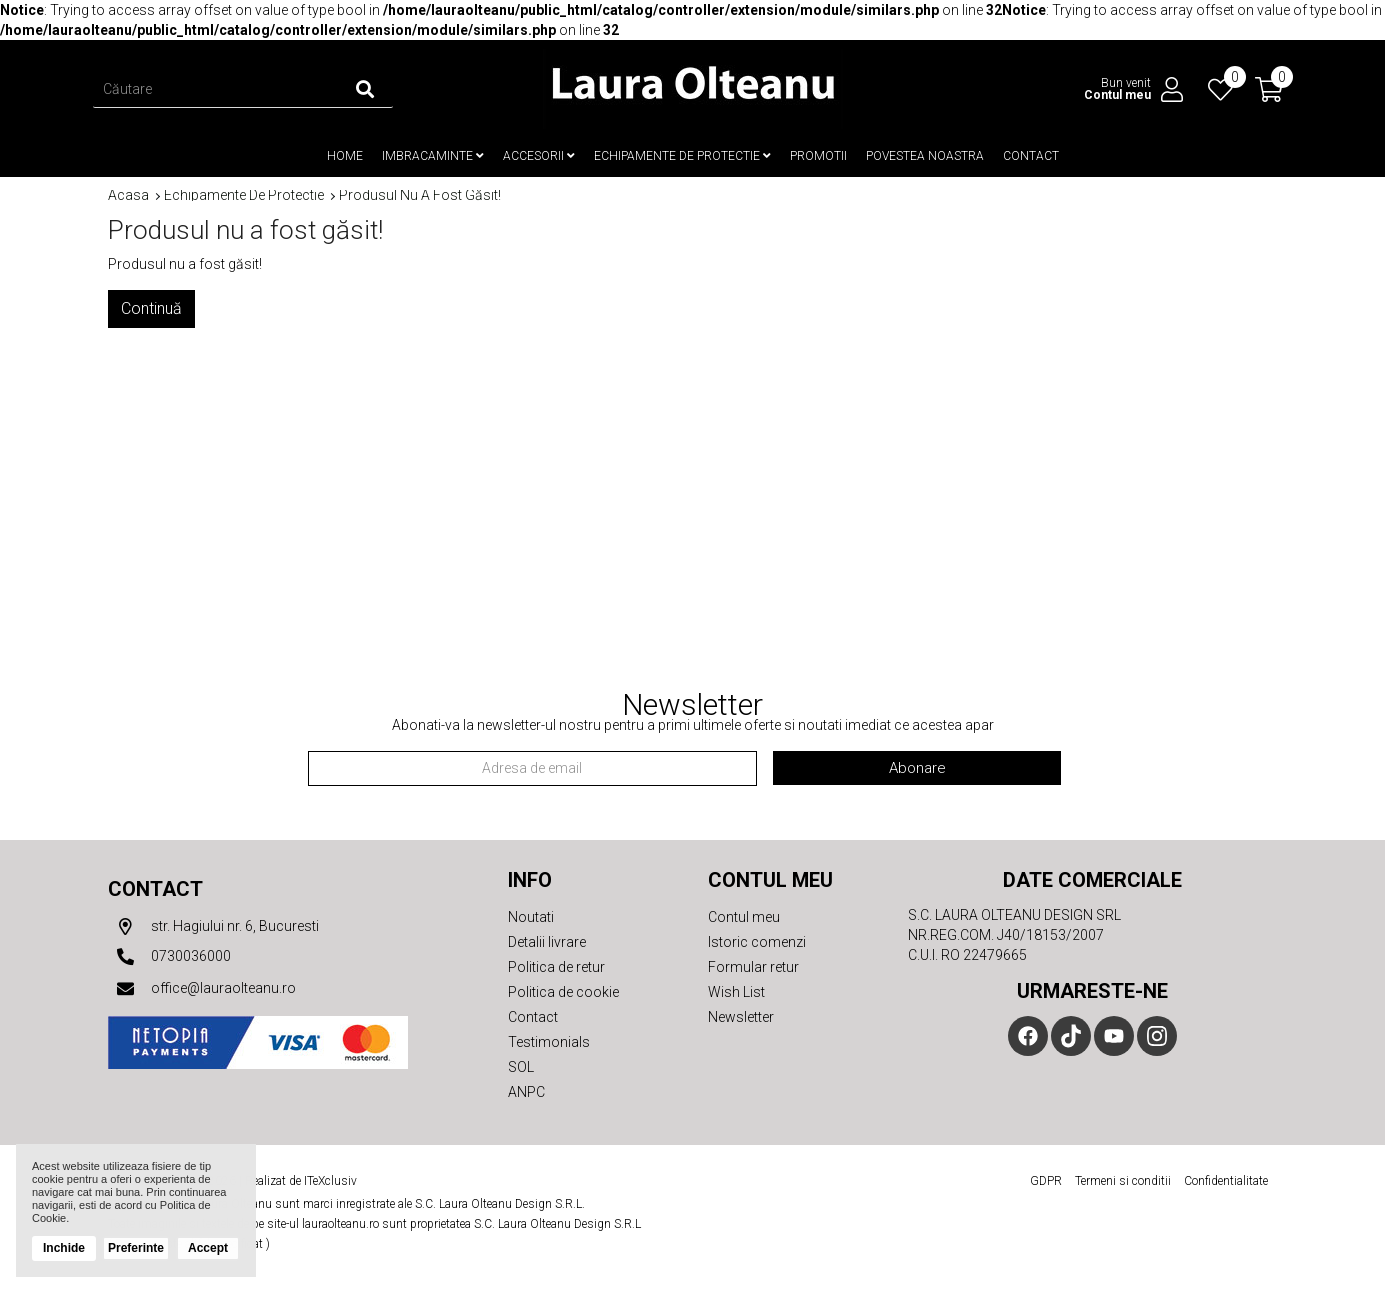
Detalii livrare (547, 941)
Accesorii (539, 156)
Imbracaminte (433, 156)
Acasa (128, 194)
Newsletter (741, 1016)
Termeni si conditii (1123, 1180)
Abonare (917, 767)
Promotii (818, 156)
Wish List (736, 991)
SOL (521, 1066)
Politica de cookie (563, 991)
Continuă (151, 307)
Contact (1031, 156)
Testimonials (549, 1041)
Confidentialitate (1226, 1180)
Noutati (531, 916)
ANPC (526, 1091)
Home (345, 156)
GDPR (1046, 1180)
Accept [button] (208, 1248)
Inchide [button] (64, 1248)
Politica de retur (556, 966)
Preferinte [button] (136, 1248)
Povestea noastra (925, 156)
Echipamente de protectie (682, 156)
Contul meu (744, 916)
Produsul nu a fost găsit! (420, 194)
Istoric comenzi (757, 941)
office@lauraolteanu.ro (202, 988)
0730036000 (169, 956)
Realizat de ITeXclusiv (301, 1180)
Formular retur (753, 966)
